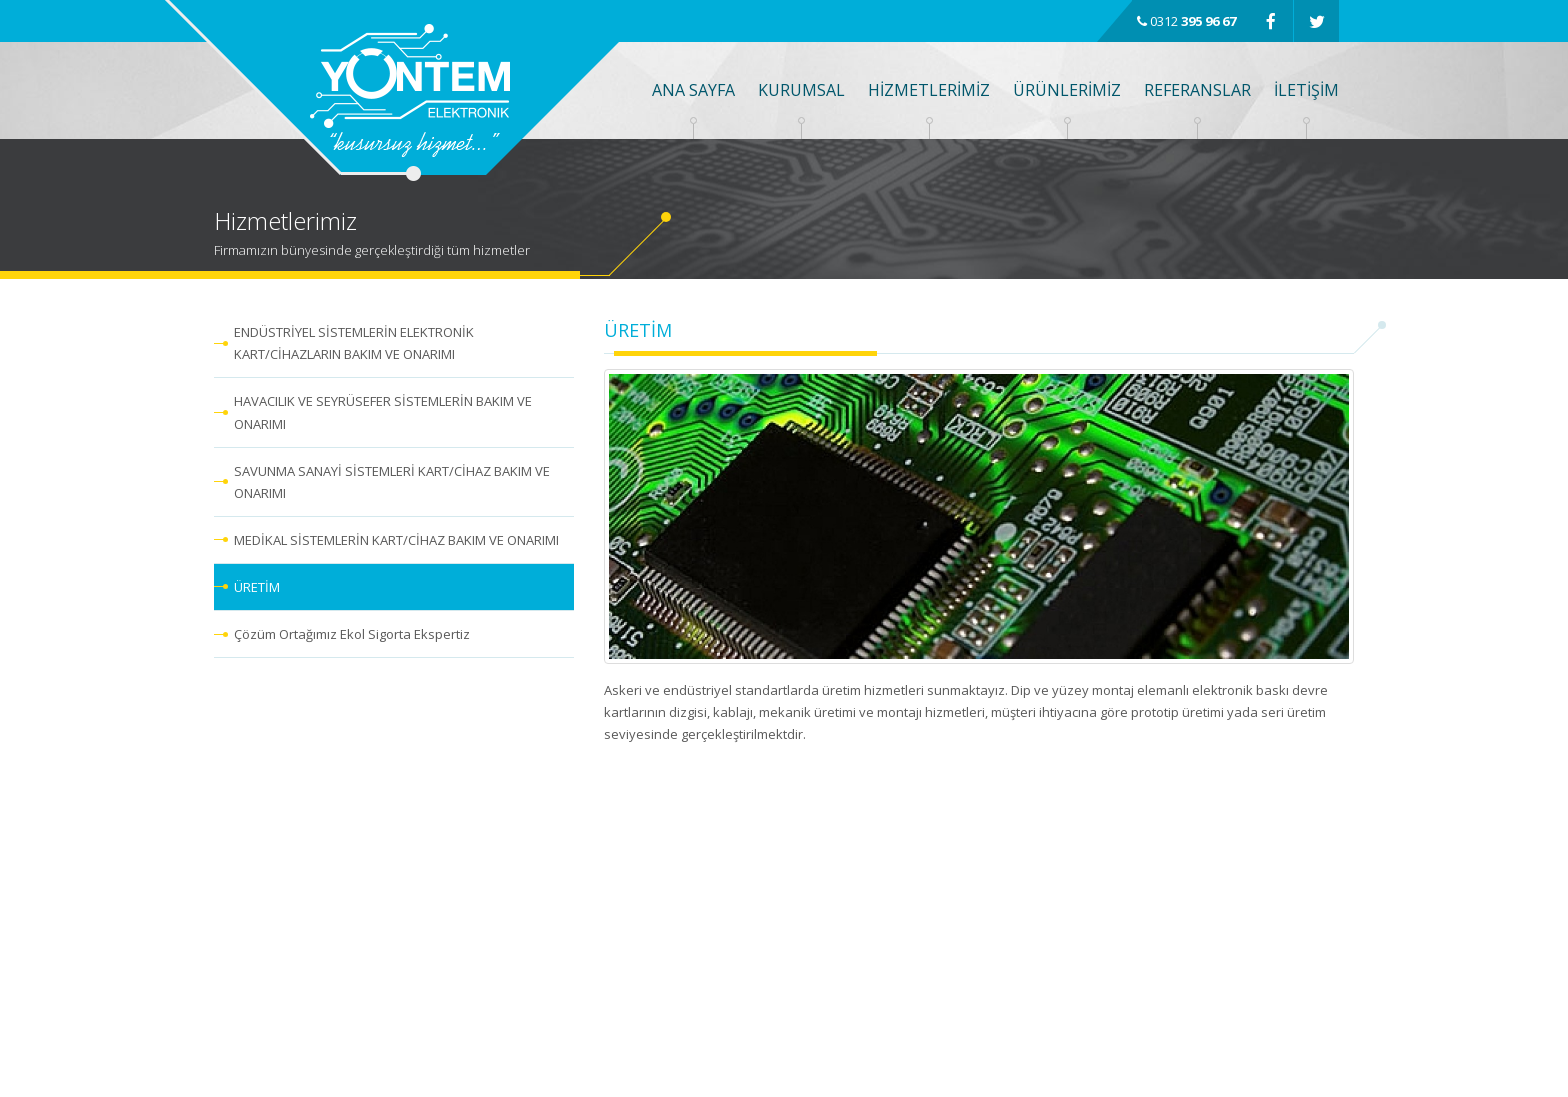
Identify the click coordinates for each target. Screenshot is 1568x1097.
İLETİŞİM (1306, 90)
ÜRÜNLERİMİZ (1067, 90)
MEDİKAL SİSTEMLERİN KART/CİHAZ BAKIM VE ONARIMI (396, 540)
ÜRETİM (257, 587)
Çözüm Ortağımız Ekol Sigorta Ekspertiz (352, 634)
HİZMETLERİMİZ (929, 90)
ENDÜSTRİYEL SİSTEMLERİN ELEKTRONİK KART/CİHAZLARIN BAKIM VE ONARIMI (354, 343)
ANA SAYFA (693, 90)
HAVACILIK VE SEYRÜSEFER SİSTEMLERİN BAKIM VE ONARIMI (383, 412)
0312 (1186, 21)
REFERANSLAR (1197, 90)
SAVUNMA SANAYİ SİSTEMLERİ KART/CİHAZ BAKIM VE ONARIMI (392, 482)
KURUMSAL (801, 90)
